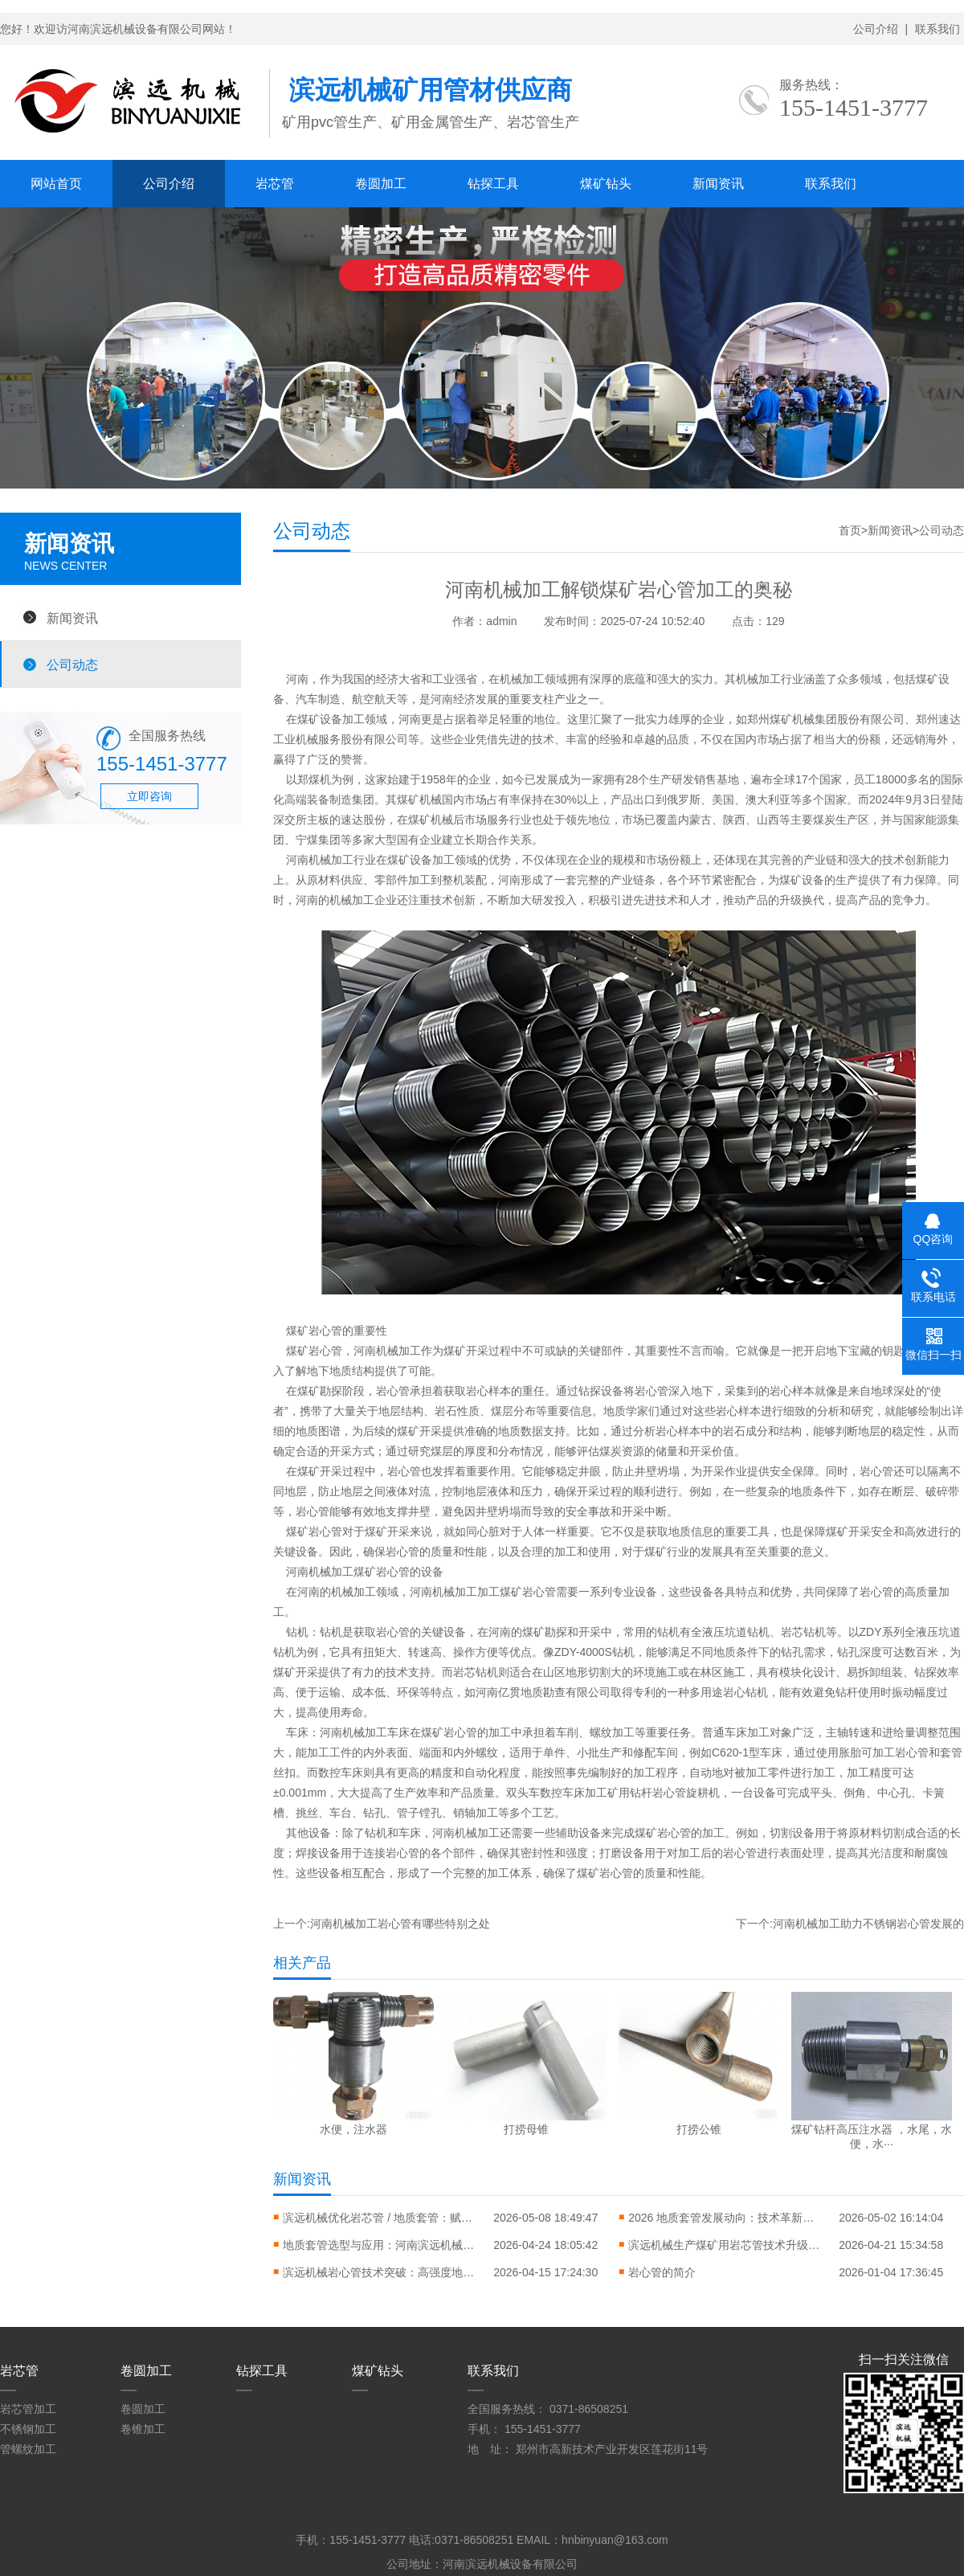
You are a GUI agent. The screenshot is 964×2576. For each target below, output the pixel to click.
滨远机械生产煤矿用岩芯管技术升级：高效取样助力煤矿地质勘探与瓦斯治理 (724, 2245)
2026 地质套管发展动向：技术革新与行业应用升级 (724, 2217)
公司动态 (72, 664)
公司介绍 (875, 28)
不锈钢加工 (28, 2429)
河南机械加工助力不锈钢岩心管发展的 (868, 1923)
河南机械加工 (353, 1732)
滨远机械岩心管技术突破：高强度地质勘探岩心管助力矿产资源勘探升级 (379, 2272)
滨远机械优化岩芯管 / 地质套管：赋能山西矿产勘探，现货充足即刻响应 (379, 2217)
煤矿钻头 (605, 183)
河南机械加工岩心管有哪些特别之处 (400, 1923)
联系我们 (937, 28)
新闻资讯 (718, 183)
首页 (850, 530)
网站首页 (56, 183)
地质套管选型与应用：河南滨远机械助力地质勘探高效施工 (379, 2245)
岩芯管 (274, 183)
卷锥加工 (142, 2429)
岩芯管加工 (28, 2408)
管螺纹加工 (28, 2449)
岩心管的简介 (662, 2272)
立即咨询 (149, 796)
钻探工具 (493, 183)
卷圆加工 (380, 183)
